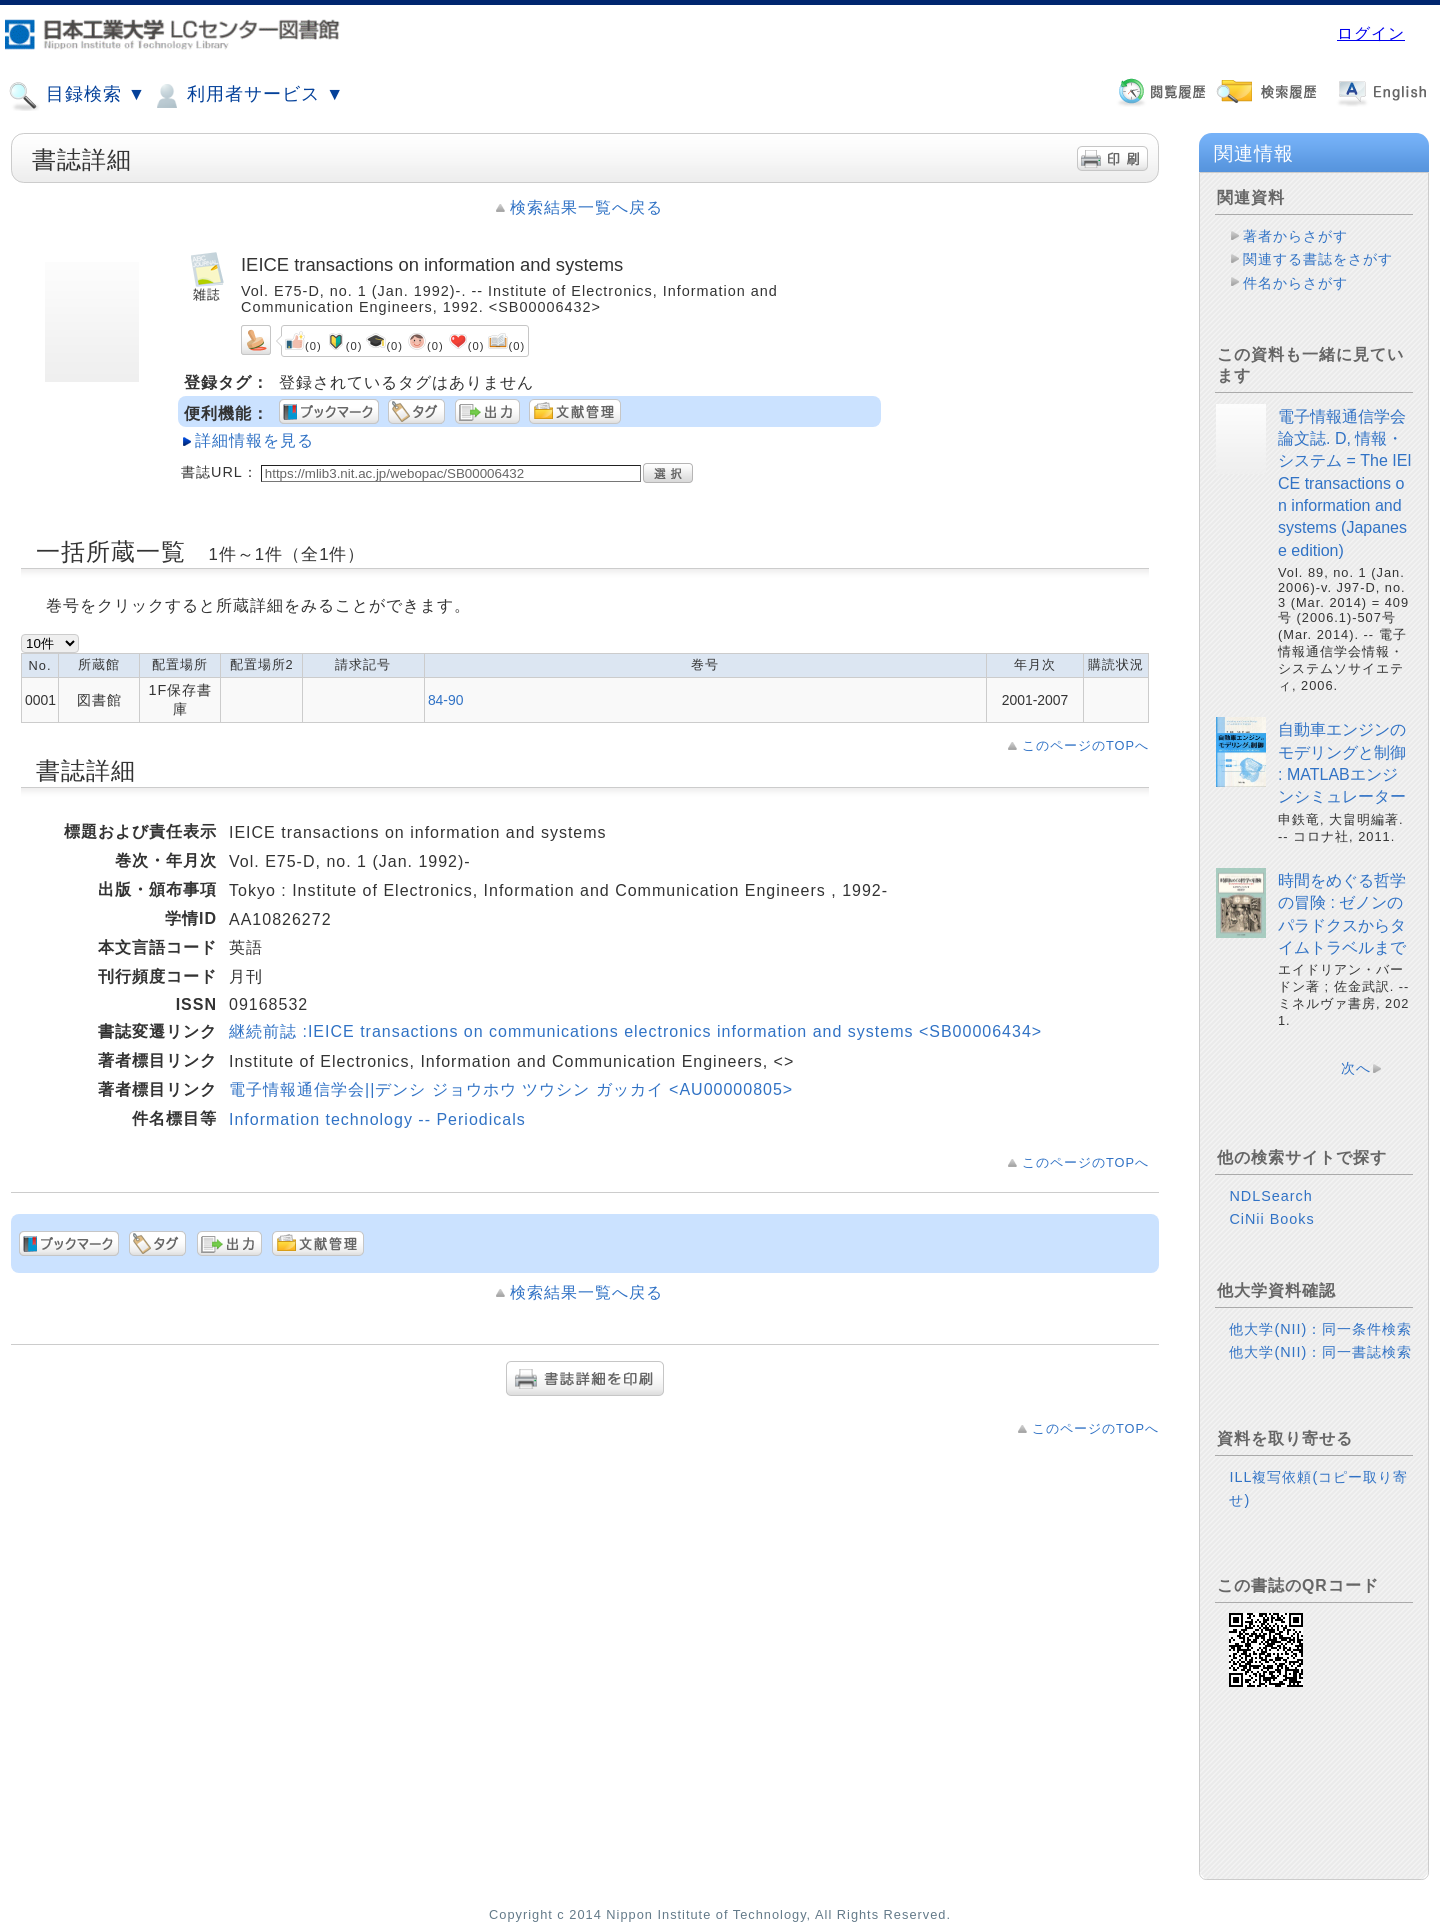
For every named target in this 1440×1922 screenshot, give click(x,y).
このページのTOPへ (1085, 745)
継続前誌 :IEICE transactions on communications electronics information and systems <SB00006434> (635, 1031)
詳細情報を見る (254, 440)
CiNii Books (1271, 1219)
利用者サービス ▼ (247, 96)
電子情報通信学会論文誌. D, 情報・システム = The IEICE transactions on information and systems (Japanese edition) (1345, 483)
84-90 (446, 700)
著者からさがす (1295, 236)
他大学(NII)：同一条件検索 (1320, 1329)
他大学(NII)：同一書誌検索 (1320, 1352)
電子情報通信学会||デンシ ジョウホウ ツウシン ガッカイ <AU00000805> (511, 1089)
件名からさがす (1295, 283)
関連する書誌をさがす (1318, 259)
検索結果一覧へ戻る (586, 207)
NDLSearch (1270, 1196)
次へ (1356, 1068)
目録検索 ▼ (77, 96)
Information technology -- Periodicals (377, 1119)
